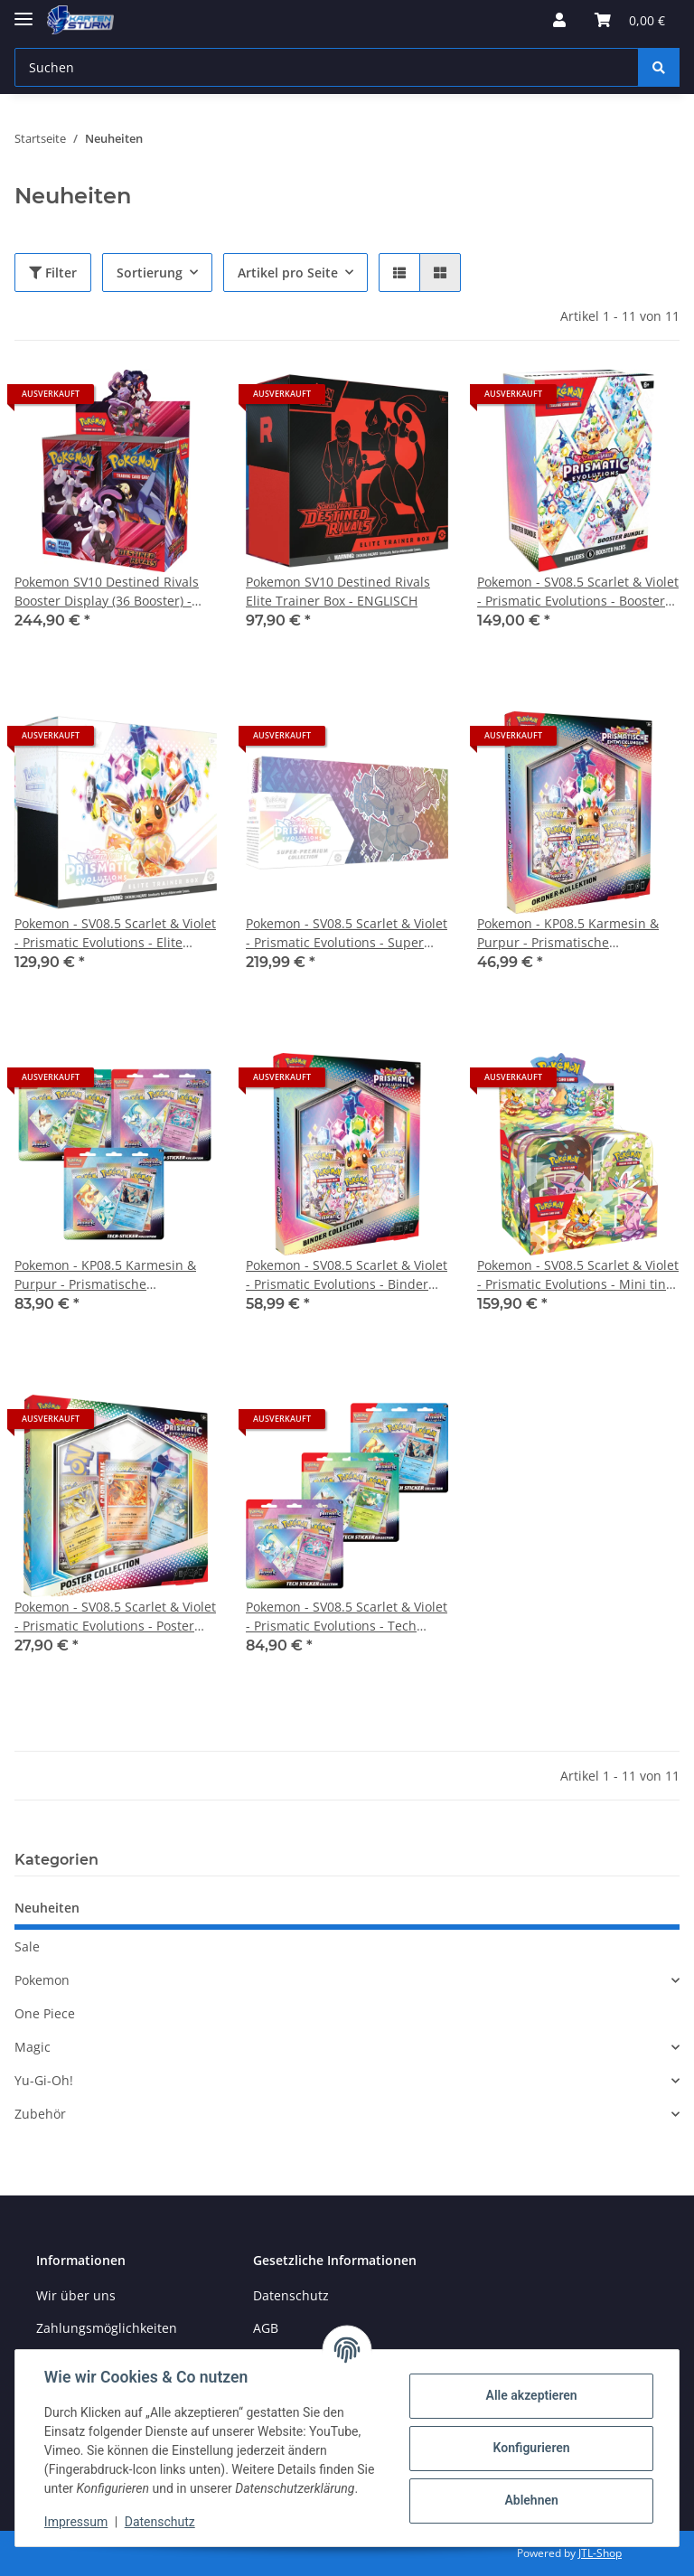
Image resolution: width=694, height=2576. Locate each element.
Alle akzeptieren (531, 2395)
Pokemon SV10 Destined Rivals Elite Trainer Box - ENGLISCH (338, 591)
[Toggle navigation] (23, 11)
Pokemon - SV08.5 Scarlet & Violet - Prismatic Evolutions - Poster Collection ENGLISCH (115, 1616)
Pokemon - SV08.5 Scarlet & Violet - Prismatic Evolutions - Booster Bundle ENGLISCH (578, 591)
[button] (559, 20)
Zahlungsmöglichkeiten (106, 2327)
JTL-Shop (600, 2553)
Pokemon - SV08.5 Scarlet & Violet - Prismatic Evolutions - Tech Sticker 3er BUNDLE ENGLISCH (346, 1616)
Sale (27, 1946)
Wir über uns (76, 2295)
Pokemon (42, 1979)
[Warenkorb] (630, 20)
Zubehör (40, 2113)
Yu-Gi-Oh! (43, 2080)
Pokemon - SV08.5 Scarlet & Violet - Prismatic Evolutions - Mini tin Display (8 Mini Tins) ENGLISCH (578, 1274)
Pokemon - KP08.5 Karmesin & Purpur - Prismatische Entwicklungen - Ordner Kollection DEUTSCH (568, 933)
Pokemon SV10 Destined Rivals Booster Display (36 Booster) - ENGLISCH (106, 591)
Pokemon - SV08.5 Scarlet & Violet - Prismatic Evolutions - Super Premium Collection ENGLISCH (346, 933)
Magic (32, 2046)
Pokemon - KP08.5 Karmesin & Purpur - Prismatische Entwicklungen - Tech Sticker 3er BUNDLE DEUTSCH (112, 1274)
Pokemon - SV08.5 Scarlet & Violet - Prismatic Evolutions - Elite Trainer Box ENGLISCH (115, 933)
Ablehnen (531, 2500)
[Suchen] (326, 67)
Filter (53, 272)
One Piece (44, 2013)
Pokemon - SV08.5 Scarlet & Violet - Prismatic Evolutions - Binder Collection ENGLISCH (346, 1274)
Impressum (76, 2522)
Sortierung (150, 272)
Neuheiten (47, 1907)
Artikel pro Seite (288, 272)
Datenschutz (291, 2295)
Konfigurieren (530, 2447)
